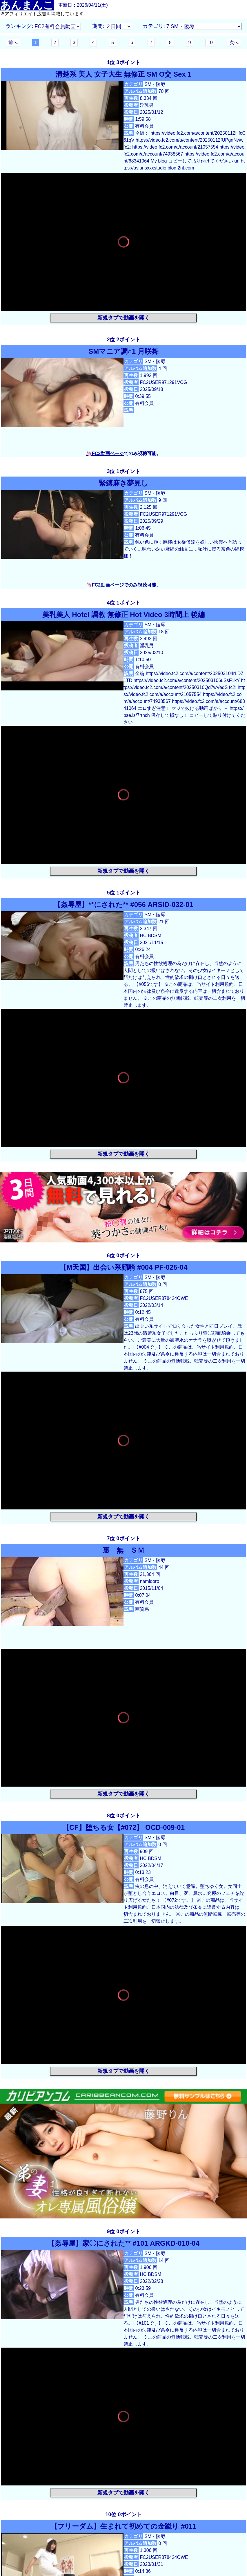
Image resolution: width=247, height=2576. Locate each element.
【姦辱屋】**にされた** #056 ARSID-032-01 (123, 904)
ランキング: (19, 26)
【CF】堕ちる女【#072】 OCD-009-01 (123, 1827)
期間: (98, 26)
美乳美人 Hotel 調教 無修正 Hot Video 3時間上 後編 (123, 614)
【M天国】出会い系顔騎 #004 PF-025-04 (123, 1267)
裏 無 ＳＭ (127, 1550)
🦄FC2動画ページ (105, 453)
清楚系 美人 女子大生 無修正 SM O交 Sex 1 (123, 74)
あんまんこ (27, 5)
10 (210, 42)
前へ (13, 42)
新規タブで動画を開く (123, 318)
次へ (234, 42)
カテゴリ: (154, 26)
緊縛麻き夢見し (127, 483)
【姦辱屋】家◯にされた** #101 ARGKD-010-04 (123, 2243)
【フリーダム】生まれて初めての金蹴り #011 (123, 2526)
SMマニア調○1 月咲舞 (123, 351)
